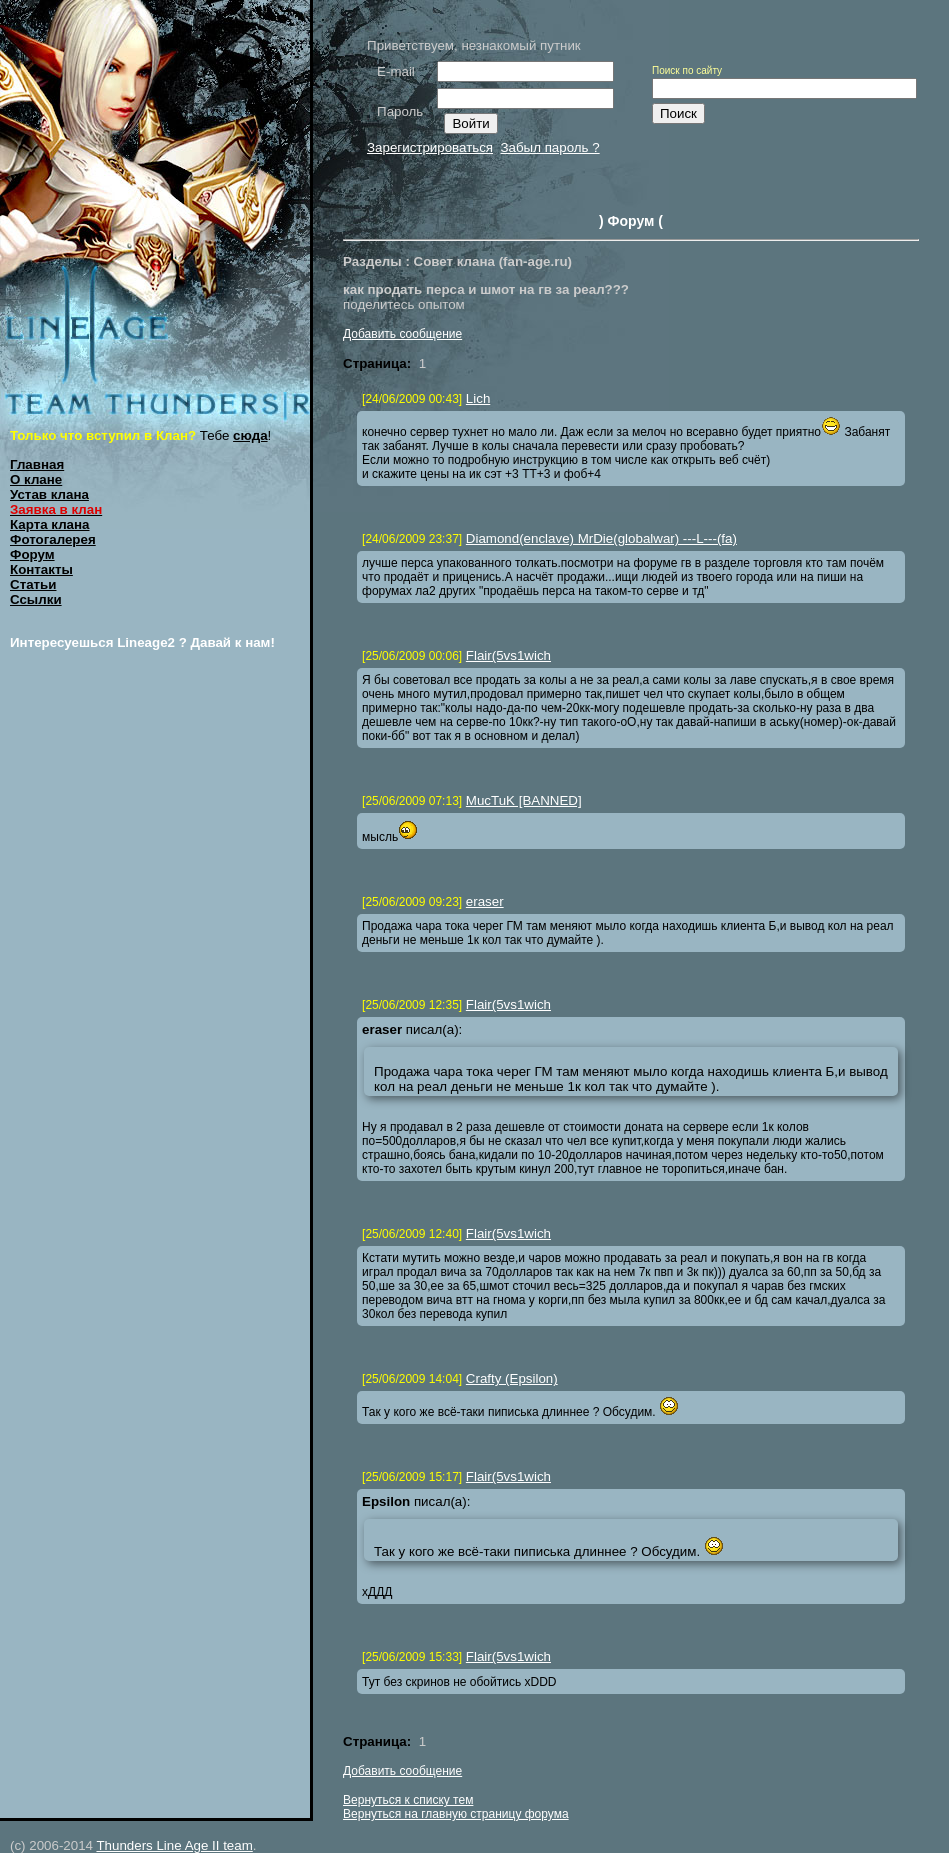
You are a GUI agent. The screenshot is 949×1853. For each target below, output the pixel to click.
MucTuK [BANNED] (524, 800)
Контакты (41, 569)
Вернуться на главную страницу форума (456, 1814)
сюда (250, 435)
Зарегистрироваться (430, 147)
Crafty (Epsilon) (512, 1378)
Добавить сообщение (402, 334)
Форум (32, 554)
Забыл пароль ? (549, 147)
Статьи (33, 584)
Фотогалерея (53, 539)
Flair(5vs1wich (508, 655)
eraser (485, 901)
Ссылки (36, 599)
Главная (37, 464)
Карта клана (50, 524)
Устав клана (49, 494)
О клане (36, 479)
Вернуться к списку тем (408, 1800)
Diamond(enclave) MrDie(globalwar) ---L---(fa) (601, 538)
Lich (478, 398)
